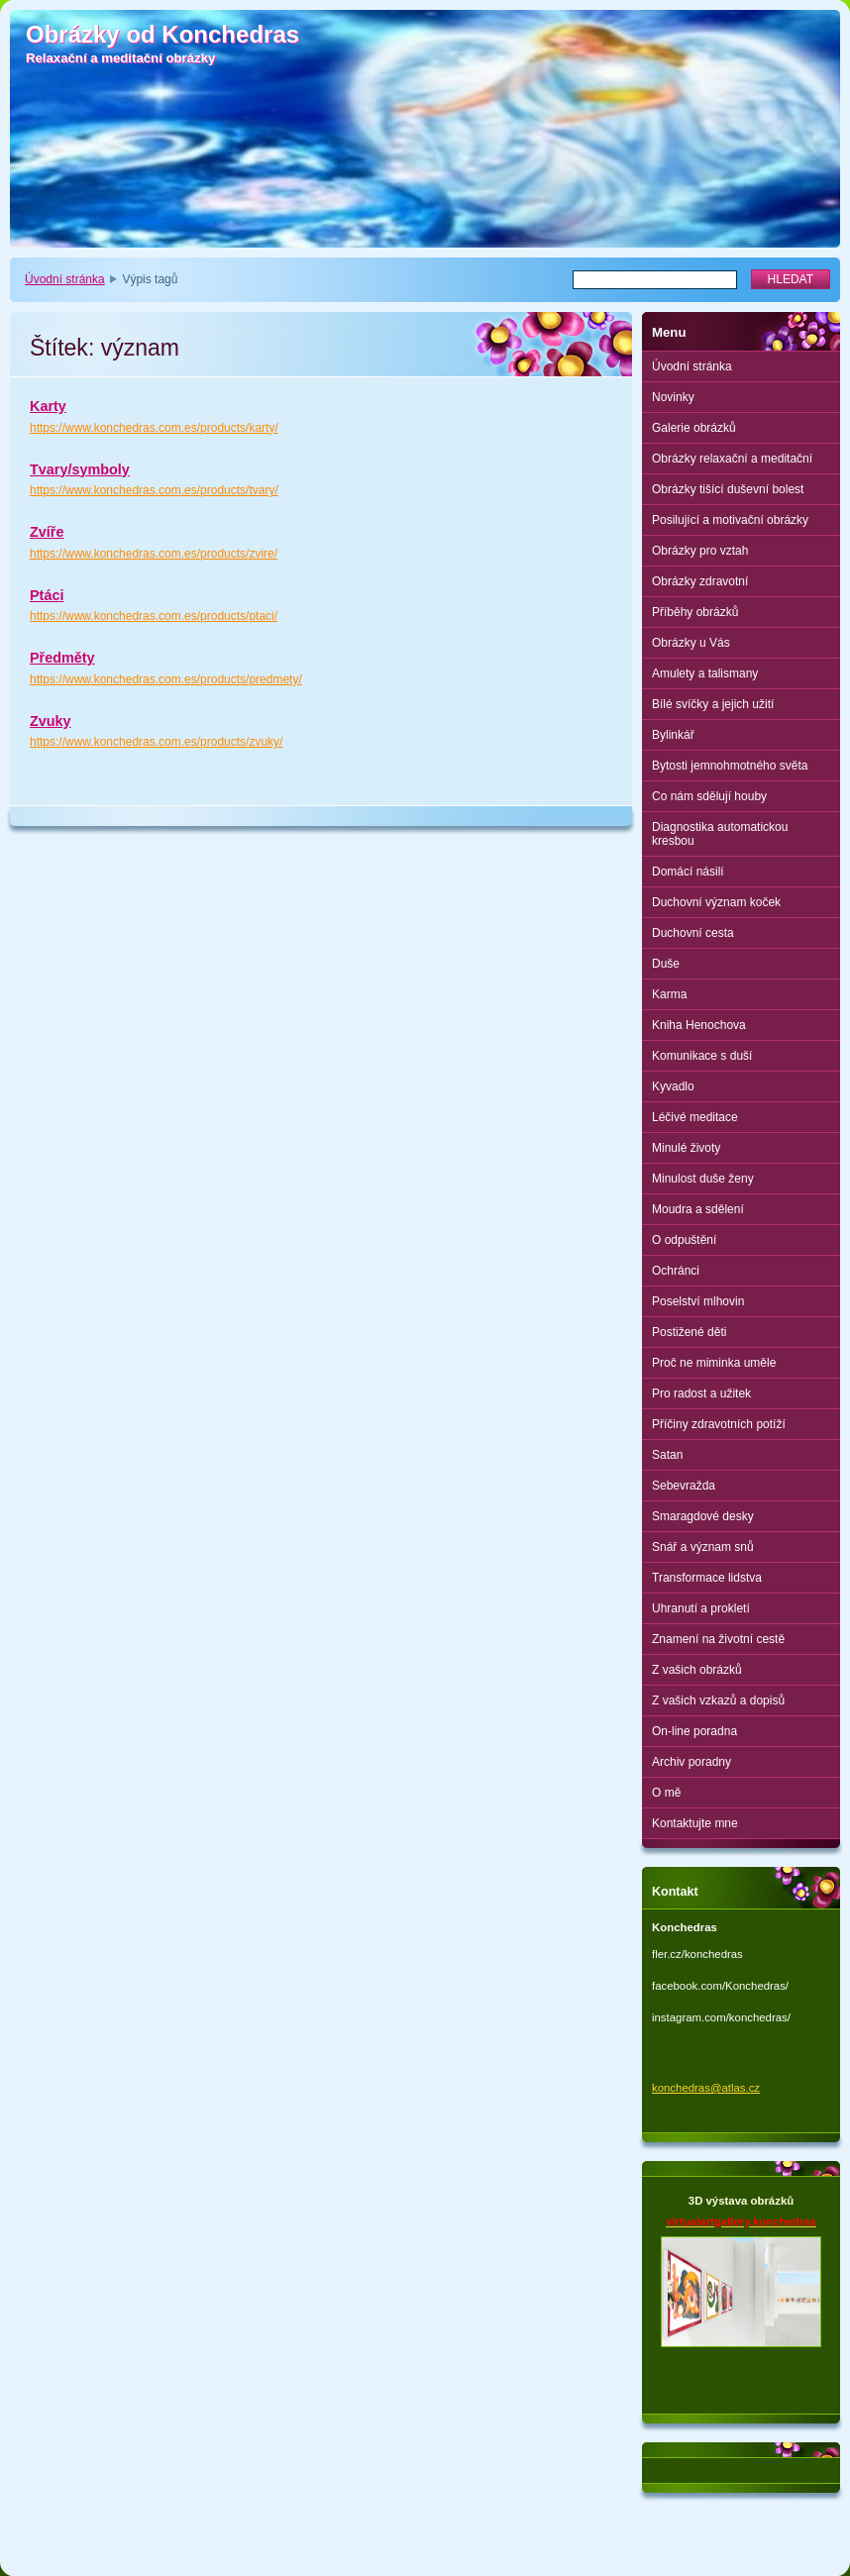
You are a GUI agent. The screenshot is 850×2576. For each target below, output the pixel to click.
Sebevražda (683, 1486)
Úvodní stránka (65, 279)
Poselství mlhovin (698, 1301)
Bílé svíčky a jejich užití (713, 704)
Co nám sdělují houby (709, 796)
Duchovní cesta (693, 933)
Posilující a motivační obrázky (730, 520)
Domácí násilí (688, 871)
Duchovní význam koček (716, 902)
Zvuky (50, 721)
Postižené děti (689, 1332)
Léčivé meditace (695, 1117)
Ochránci (675, 1271)
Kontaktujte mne (695, 1823)
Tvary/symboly (80, 469)
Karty (48, 406)
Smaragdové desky (703, 1516)
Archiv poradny (691, 1762)
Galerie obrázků (694, 428)
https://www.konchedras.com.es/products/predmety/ (166, 679)
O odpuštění (684, 1240)
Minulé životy (686, 1148)
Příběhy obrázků (695, 612)
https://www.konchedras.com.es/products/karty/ (154, 428)
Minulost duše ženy (703, 1178)
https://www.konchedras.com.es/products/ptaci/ (153, 616)
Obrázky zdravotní (700, 581)
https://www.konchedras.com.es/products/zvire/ (153, 554)
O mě (666, 1793)
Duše (666, 964)
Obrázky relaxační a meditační (732, 458)
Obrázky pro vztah (700, 551)
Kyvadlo (673, 1086)
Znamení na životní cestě (718, 1639)
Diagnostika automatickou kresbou (720, 834)
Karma (669, 994)
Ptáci (46, 595)
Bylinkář (673, 735)
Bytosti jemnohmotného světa (729, 766)
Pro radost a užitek (701, 1393)
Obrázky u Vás (691, 643)
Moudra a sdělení (698, 1209)
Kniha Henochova (699, 1025)
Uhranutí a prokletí (701, 1608)
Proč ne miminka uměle (714, 1363)
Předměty (62, 658)
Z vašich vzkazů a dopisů (718, 1700)
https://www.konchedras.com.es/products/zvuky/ (156, 742)
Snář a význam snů (703, 1547)
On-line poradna (694, 1731)
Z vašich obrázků (697, 1670)
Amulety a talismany (705, 673)
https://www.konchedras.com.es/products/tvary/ (154, 490)
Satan (667, 1455)
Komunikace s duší (702, 1056)
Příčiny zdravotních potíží (719, 1424)
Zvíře (46, 532)
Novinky (673, 397)
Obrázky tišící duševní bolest (727, 489)
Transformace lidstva (707, 1578)
